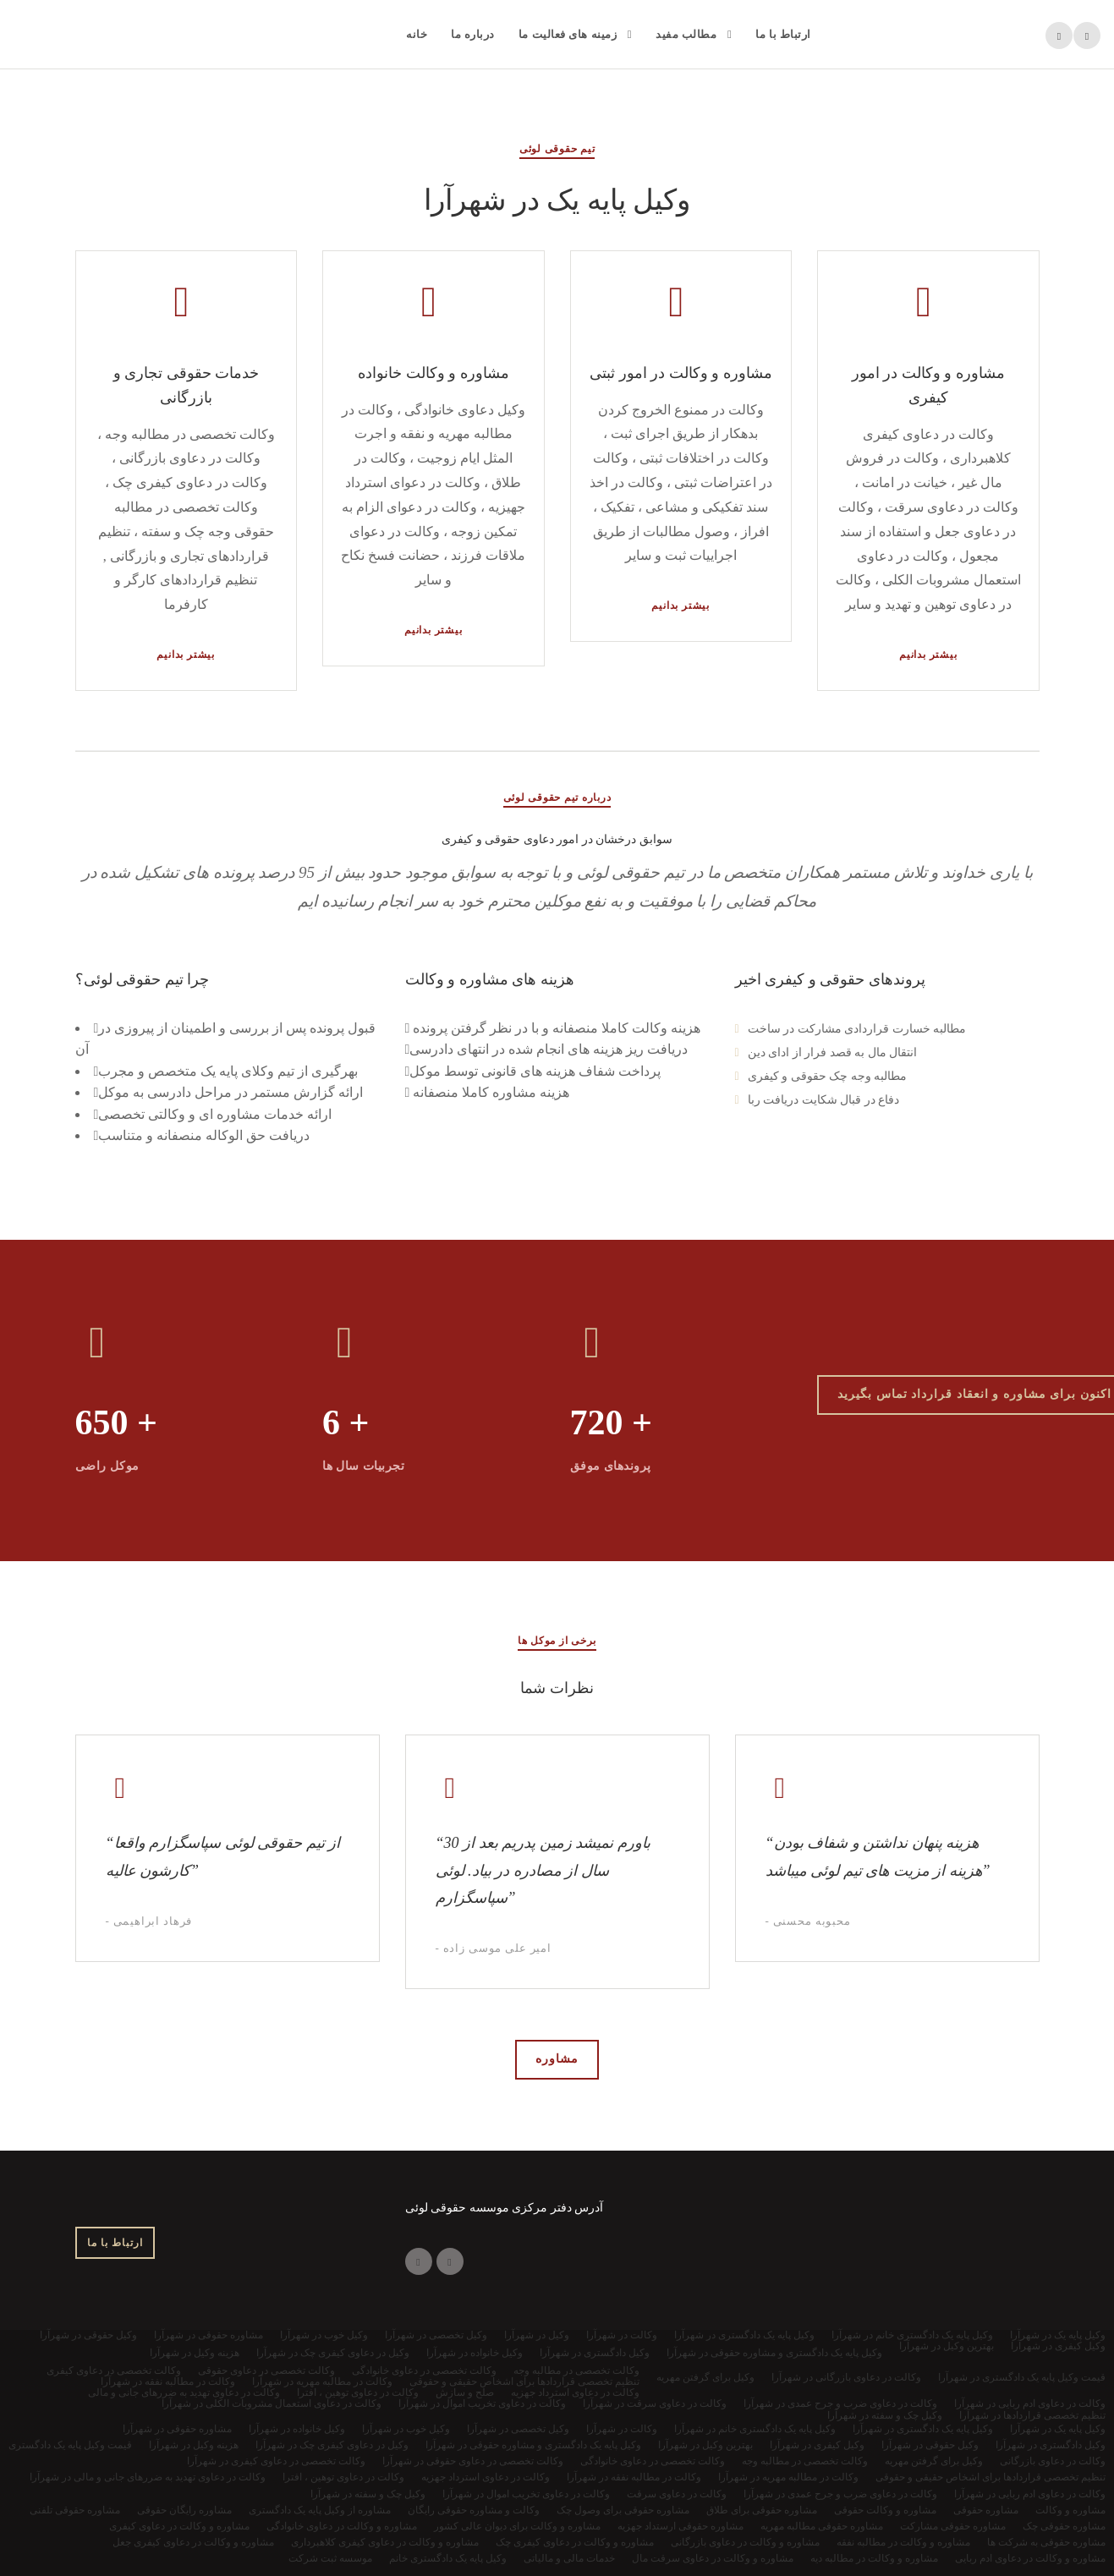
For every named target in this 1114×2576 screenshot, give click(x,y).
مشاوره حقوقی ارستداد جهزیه (680, 2526)
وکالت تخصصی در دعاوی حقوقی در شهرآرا (472, 2461)
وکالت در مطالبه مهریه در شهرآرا (788, 2477)
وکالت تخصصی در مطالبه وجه (805, 2461)
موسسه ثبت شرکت (330, 2558)
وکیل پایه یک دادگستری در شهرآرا (923, 2429)
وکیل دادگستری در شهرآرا (1051, 2445)
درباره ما (473, 34)
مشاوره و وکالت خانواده (433, 372)
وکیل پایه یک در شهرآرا (1058, 2429)
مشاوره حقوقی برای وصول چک (623, 2510)
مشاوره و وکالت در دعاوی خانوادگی (341, 2526)
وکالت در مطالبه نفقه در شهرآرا (634, 2477)
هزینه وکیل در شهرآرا (194, 2445)
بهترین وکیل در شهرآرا (705, 2445)
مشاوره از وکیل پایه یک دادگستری (320, 2510)
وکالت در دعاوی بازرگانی (1053, 2461)
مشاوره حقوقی (985, 2510)
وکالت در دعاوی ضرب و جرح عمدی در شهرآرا (840, 2494)
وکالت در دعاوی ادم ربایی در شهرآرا (1030, 2494)
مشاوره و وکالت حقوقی (885, 2510)
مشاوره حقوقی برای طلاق (761, 2510)
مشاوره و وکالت (1070, 2510)
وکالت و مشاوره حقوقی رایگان (474, 2510)
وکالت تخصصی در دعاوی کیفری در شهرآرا (276, 2461)
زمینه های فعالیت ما (568, 34)
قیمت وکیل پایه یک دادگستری (70, 2445)
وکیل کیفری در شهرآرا (817, 2445)
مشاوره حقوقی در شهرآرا (177, 2429)
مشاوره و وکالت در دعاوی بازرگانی (745, 2542)
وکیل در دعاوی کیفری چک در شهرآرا (332, 2445)
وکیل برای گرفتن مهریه (934, 2461)
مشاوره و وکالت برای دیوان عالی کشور (517, 2526)
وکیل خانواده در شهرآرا (297, 2429)
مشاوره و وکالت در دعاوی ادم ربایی (1030, 2558)
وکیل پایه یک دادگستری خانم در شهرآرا (755, 2429)
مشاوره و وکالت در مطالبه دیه (874, 2558)
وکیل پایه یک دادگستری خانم (448, 2558)
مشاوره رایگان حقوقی (184, 2510)
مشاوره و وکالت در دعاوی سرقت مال (712, 2558)
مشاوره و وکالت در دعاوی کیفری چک (575, 2542)
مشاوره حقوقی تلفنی (75, 2510)
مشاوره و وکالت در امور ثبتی (681, 372)
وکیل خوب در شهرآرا (406, 2429)
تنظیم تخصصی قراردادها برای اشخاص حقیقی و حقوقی (990, 2477)
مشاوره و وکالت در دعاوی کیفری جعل (193, 2542)
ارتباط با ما (783, 34)
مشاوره (557, 2059)
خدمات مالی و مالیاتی (569, 2558)
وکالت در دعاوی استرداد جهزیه (485, 2477)
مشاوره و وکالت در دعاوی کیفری (179, 2526)
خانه (416, 34)
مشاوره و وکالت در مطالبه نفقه (903, 2542)
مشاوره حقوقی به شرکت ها (1046, 2542)
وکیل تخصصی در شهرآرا (518, 2429)
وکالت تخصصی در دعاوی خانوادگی (652, 2461)
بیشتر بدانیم (185, 654)
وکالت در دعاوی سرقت (677, 2494)
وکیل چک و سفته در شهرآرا (367, 2494)
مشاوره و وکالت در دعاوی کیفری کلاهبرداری (385, 2542)
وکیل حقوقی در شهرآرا (930, 2445)
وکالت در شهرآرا (621, 2429)
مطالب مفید (686, 34)
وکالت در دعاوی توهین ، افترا (343, 2477)
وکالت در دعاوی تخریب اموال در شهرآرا (526, 2494)
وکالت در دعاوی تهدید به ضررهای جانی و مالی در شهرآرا (148, 2477)
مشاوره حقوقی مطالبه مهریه (821, 2526)
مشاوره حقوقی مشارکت (953, 2526)
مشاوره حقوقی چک (1064, 2526)
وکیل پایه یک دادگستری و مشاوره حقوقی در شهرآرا (533, 2445)
